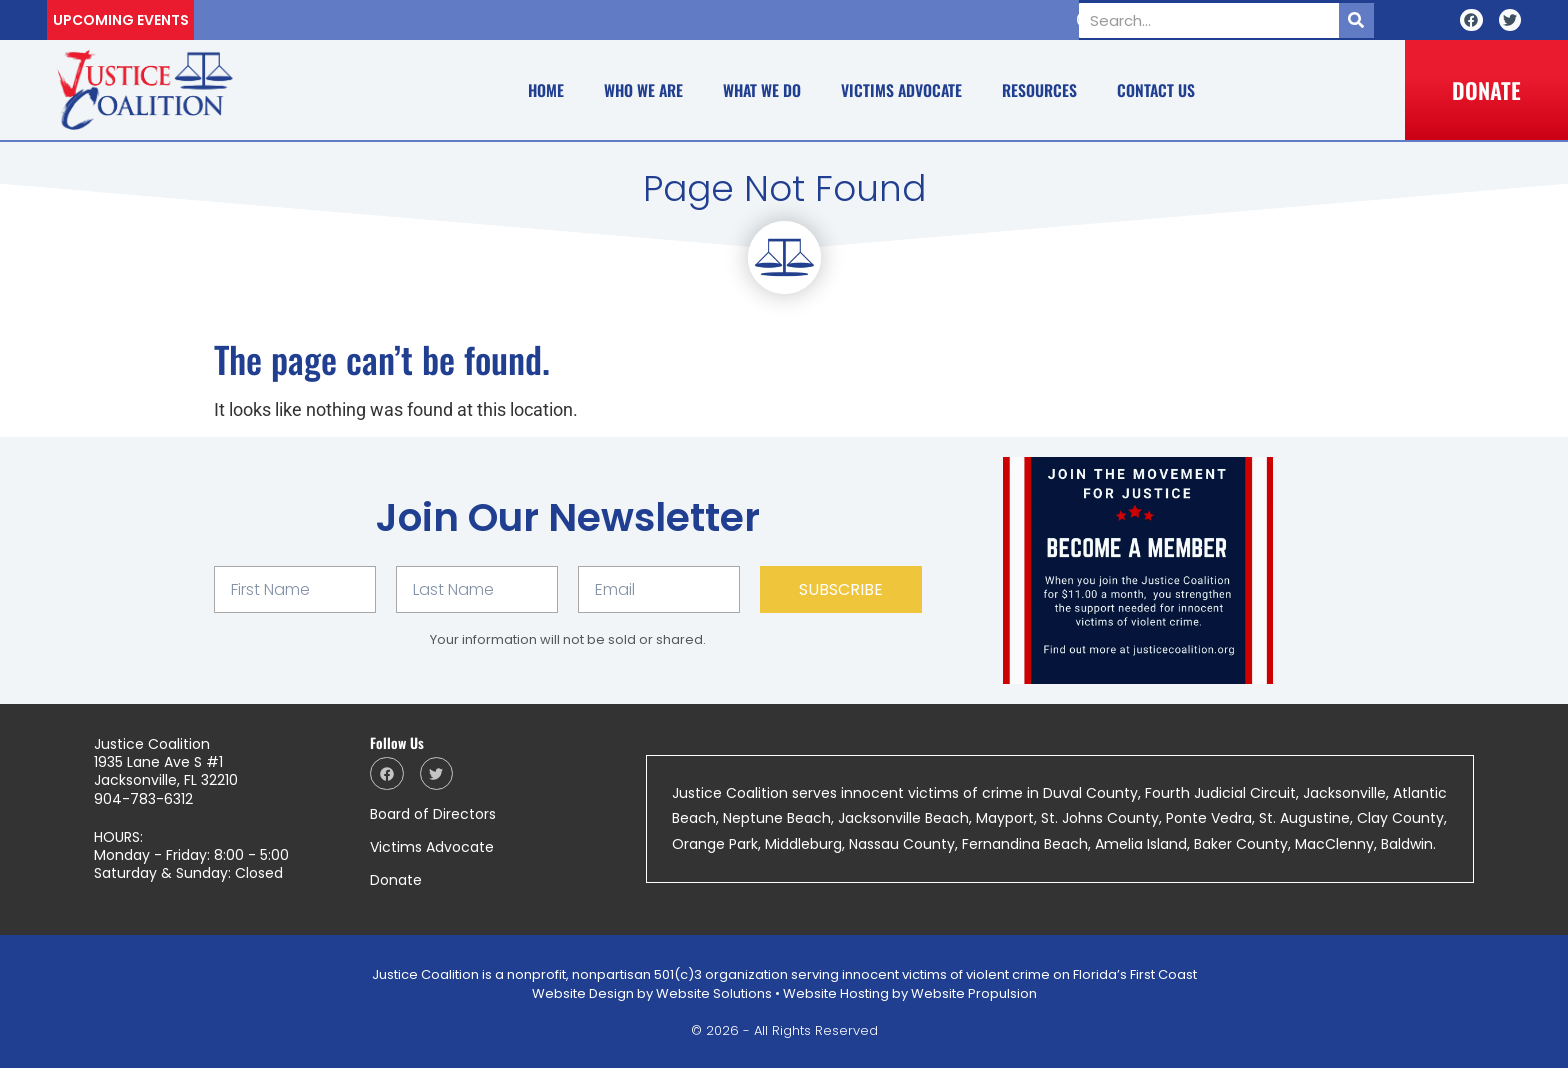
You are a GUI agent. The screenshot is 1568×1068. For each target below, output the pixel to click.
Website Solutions (714, 993)
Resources (1039, 90)
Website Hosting (836, 993)
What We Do (762, 90)
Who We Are (643, 90)
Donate (396, 880)
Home (546, 90)
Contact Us (1156, 90)
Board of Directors (433, 814)
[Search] (1356, 20)
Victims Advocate (901, 90)
